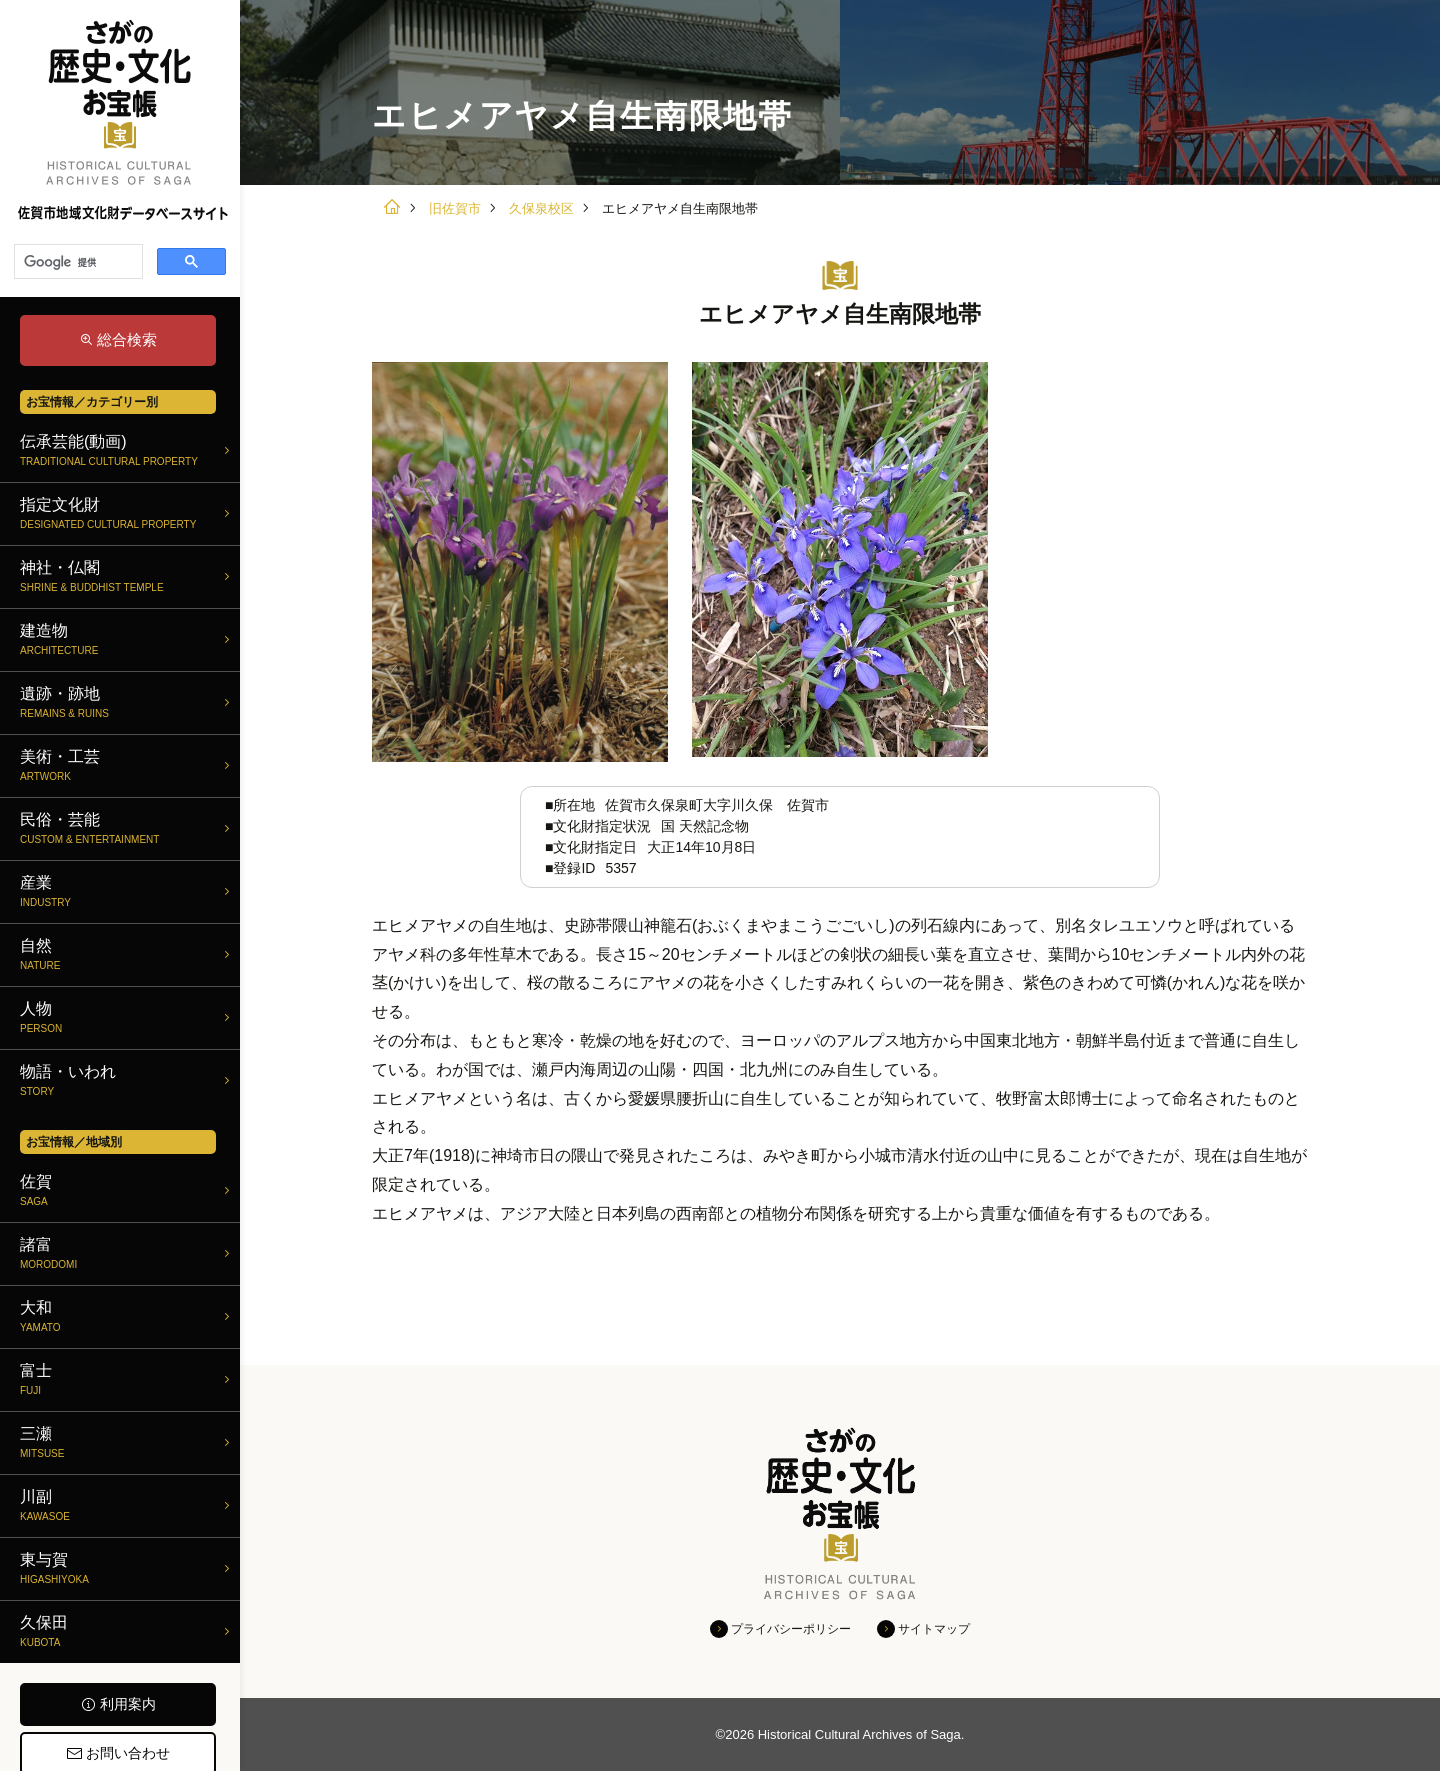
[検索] (76, 262)
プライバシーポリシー (791, 1629)
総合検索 (127, 339)
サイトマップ (934, 1629)
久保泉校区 (541, 208)
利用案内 (128, 1704)
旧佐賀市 (455, 208)
